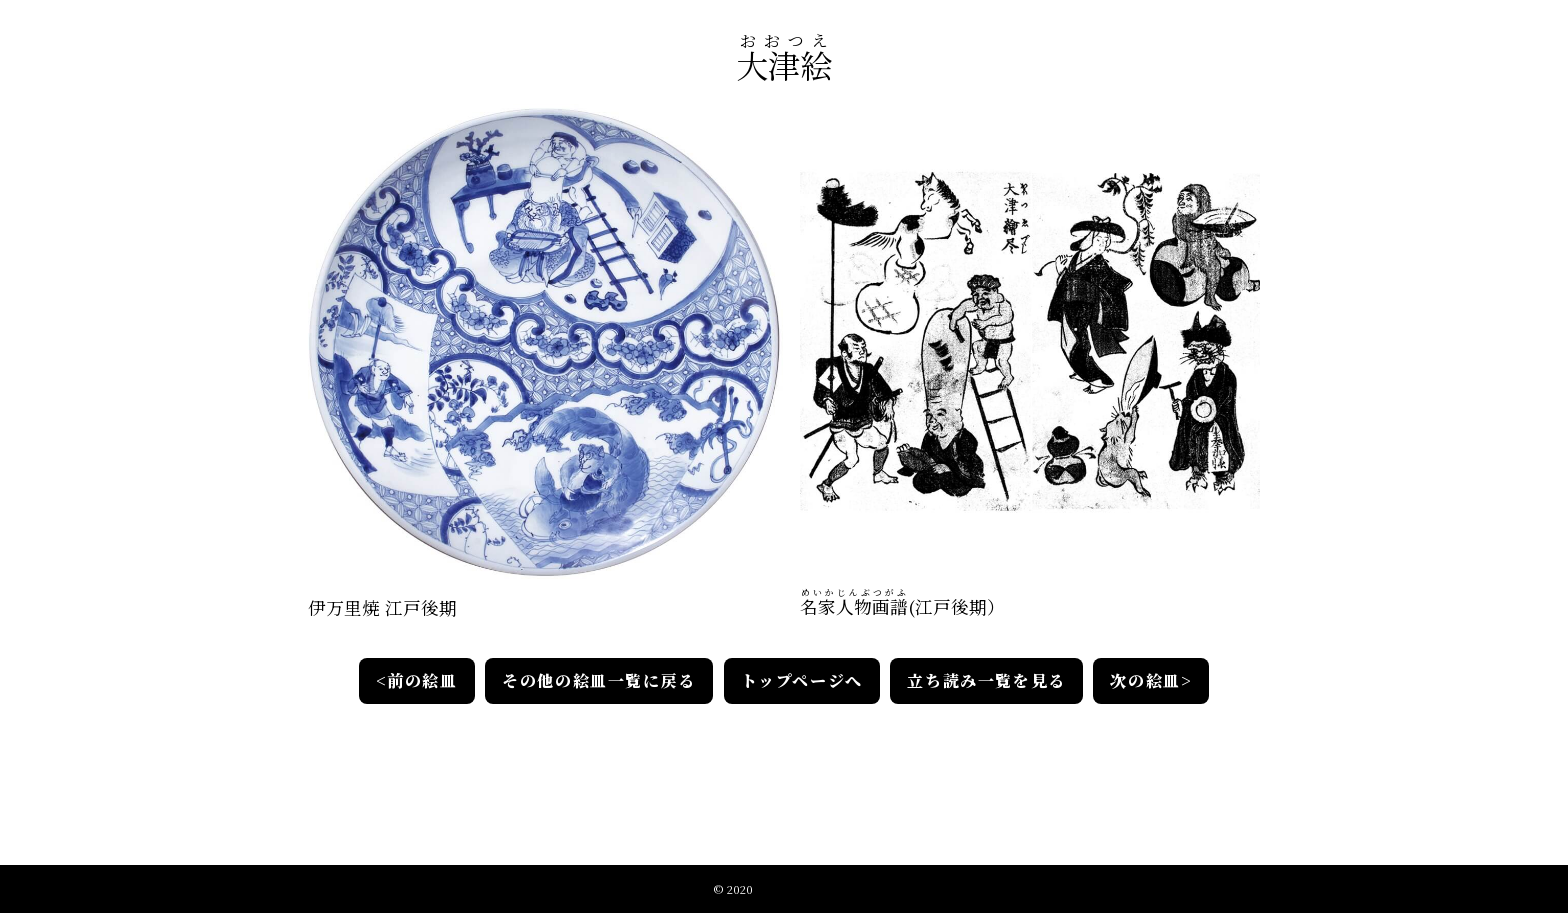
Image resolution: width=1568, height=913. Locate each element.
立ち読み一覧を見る (986, 680)
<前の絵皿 (417, 680)
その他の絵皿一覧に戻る (600, 680)
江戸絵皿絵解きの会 (805, 887)
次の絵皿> (1151, 680)
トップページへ (802, 680)
